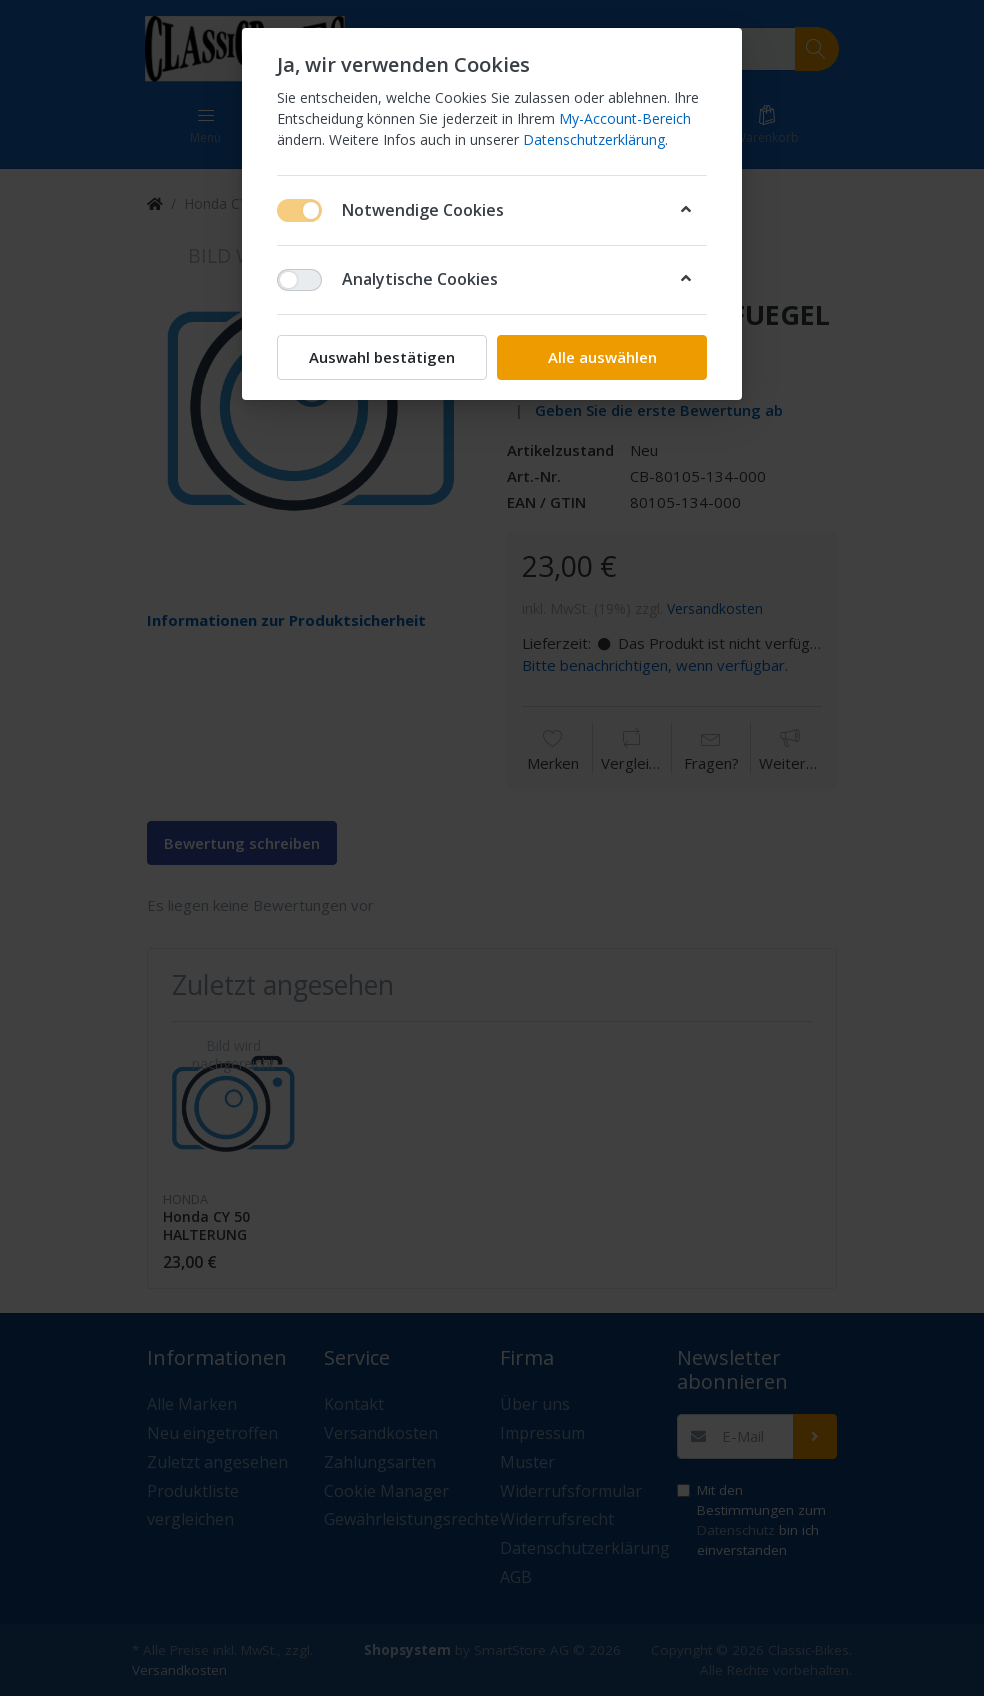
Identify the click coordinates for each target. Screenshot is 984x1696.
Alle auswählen (602, 357)
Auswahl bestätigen (382, 357)
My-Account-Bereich (625, 118)
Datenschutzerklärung (594, 139)
